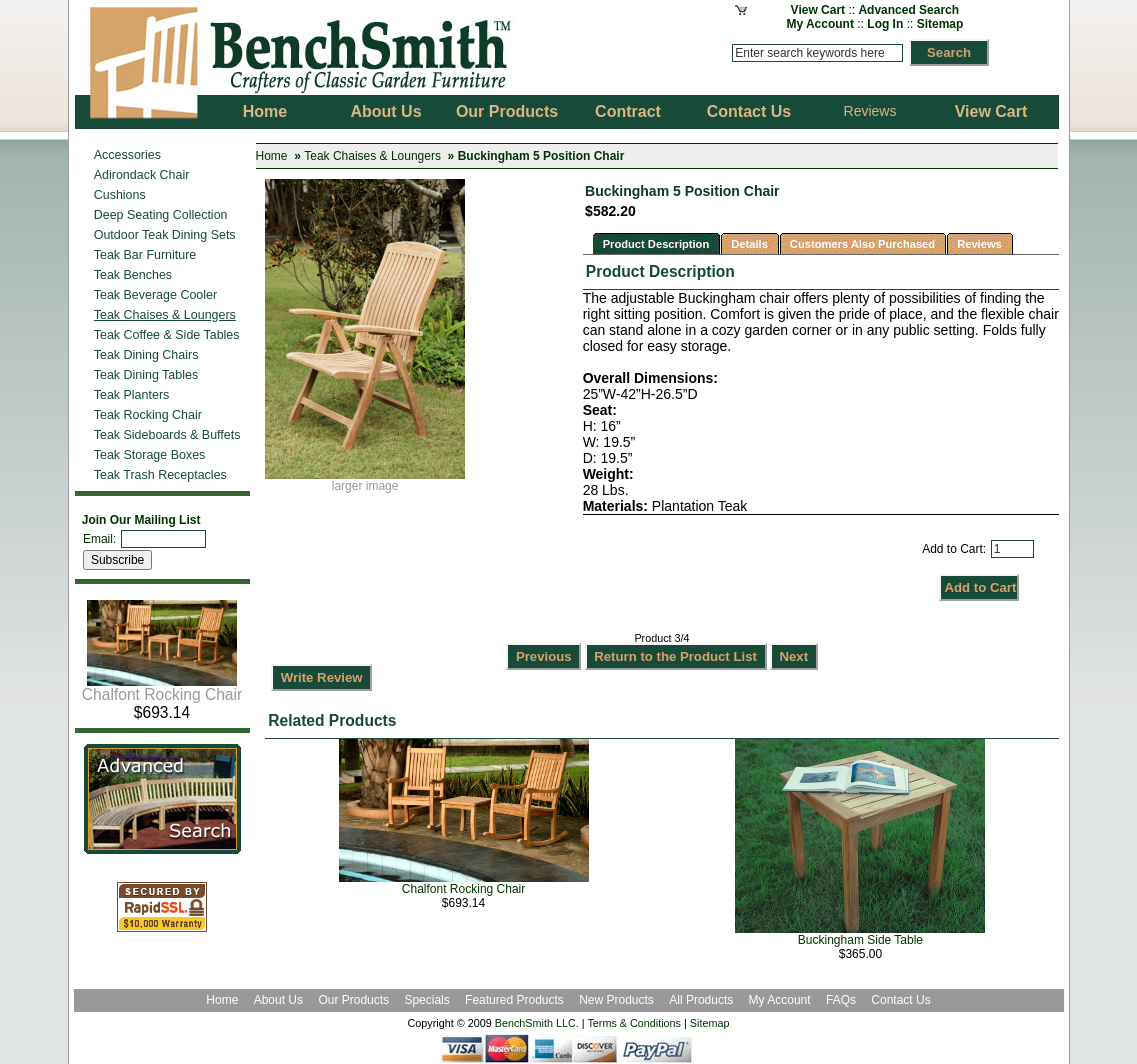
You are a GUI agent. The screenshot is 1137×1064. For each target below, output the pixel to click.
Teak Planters (132, 395)
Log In (885, 24)
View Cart (818, 10)
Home (272, 156)
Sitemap (940, 24)
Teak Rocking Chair (148, 415)
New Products (616, 1000)
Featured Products (514, 1000)
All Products (701, 1000)
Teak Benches (133, 275)
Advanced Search (908, 10)
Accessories (127, 155)
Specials (428, 1000)
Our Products (355, 1000)
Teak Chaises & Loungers (372, 156)
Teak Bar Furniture (145, 255)
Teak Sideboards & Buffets (167, 435)
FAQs (841, 1000)
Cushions (120, 195)
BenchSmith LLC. (537, 1023)
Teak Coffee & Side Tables (167, 335)
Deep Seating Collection (161, 215)
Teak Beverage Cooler (155, 295)
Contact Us (900, 1000)
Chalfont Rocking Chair (162, 687)
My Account (820, 24)
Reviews (870, 111)
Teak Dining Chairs (146, 355)
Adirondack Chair (142, 175)
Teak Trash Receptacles (160, 475)
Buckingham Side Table (860, 940)
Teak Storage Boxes (150, 455)
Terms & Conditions (634, 1023)
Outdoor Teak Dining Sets (165, 235)
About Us (278, 1000)
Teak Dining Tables (146, 375)
